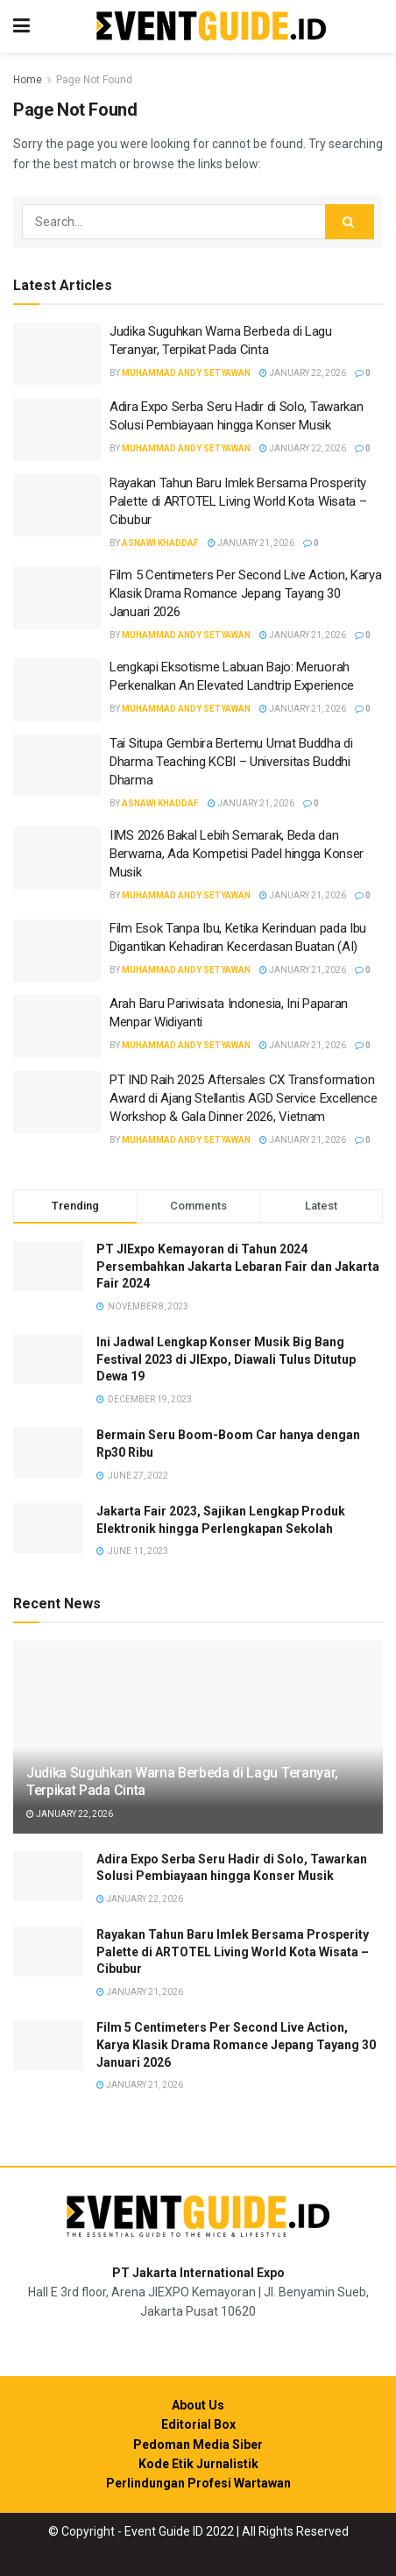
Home (27, 80)
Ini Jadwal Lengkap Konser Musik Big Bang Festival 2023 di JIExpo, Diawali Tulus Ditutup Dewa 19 (226, 1359)
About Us (198, 2405)
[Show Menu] (21, 26)
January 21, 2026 (251, 543)
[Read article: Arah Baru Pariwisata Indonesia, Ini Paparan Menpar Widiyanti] (57, 1026)
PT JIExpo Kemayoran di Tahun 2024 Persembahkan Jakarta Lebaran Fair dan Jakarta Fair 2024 (237, 1266)
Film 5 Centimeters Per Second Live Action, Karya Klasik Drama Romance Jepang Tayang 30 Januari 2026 (246, 593)
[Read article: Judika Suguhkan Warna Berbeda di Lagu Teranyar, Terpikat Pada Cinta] (57, 354)
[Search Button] (349, 221)
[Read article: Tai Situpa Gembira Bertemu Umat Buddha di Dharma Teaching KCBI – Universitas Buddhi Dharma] (57, 766)
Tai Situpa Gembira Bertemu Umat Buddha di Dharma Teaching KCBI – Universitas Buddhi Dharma (231, 761)
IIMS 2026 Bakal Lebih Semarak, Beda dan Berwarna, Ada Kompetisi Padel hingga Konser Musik (237, 853)
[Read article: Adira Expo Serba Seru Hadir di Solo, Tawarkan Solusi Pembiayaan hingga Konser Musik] (57, 429)
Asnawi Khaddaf (160, 543)
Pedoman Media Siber (198, 2445)
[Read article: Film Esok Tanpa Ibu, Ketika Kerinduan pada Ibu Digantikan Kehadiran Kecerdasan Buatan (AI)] (57, 951)
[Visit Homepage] (211, 26)
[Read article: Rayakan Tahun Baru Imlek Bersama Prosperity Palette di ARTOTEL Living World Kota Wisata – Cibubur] (57, 505)
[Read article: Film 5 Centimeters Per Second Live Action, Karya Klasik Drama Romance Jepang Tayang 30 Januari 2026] (57, 597)
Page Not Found (94, 80)
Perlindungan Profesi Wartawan (198, 2483)
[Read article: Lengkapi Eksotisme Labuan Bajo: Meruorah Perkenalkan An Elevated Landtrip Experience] (57, 689)
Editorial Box (198, 2424)
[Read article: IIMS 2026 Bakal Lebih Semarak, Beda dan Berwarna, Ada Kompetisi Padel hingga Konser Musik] (57, 858)
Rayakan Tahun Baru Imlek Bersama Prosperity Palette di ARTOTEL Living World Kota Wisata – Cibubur (238, 501)
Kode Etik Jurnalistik (198, 2464)
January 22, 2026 (302, 373)
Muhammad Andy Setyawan (186, 373)
